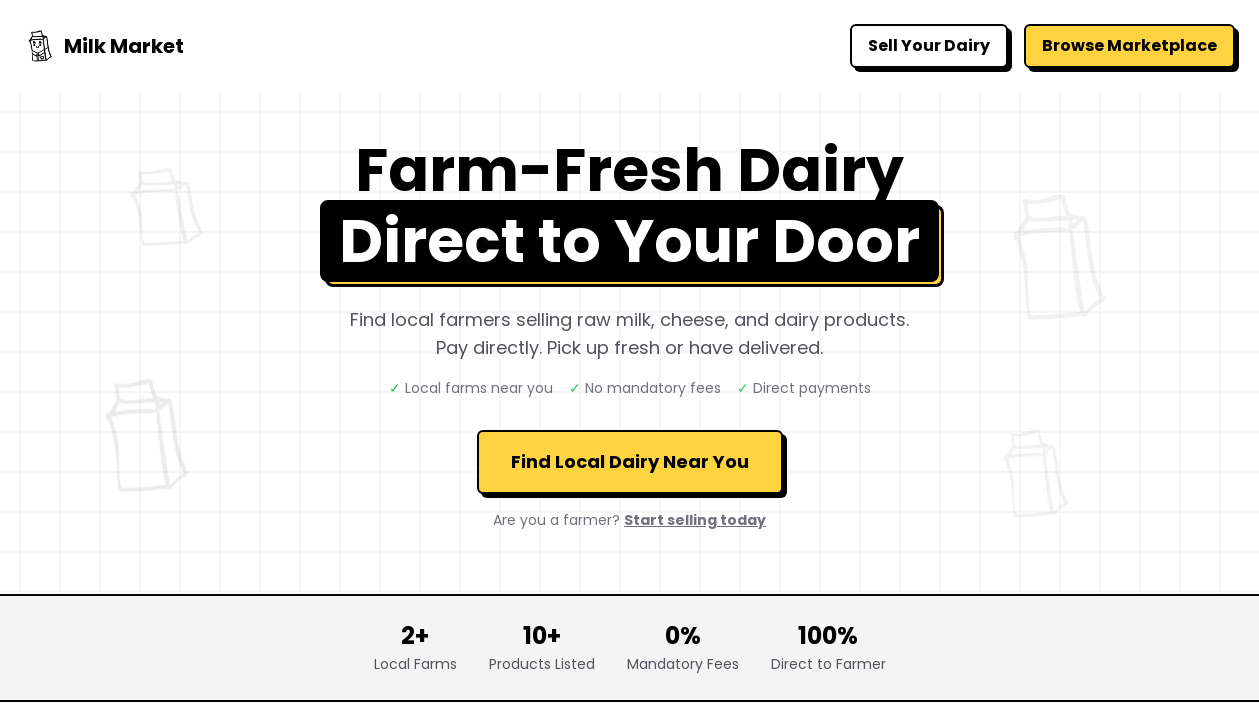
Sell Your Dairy (929, 45)
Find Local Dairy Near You (630, 461)
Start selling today (695, 520)
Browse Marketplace (1129, 45)
